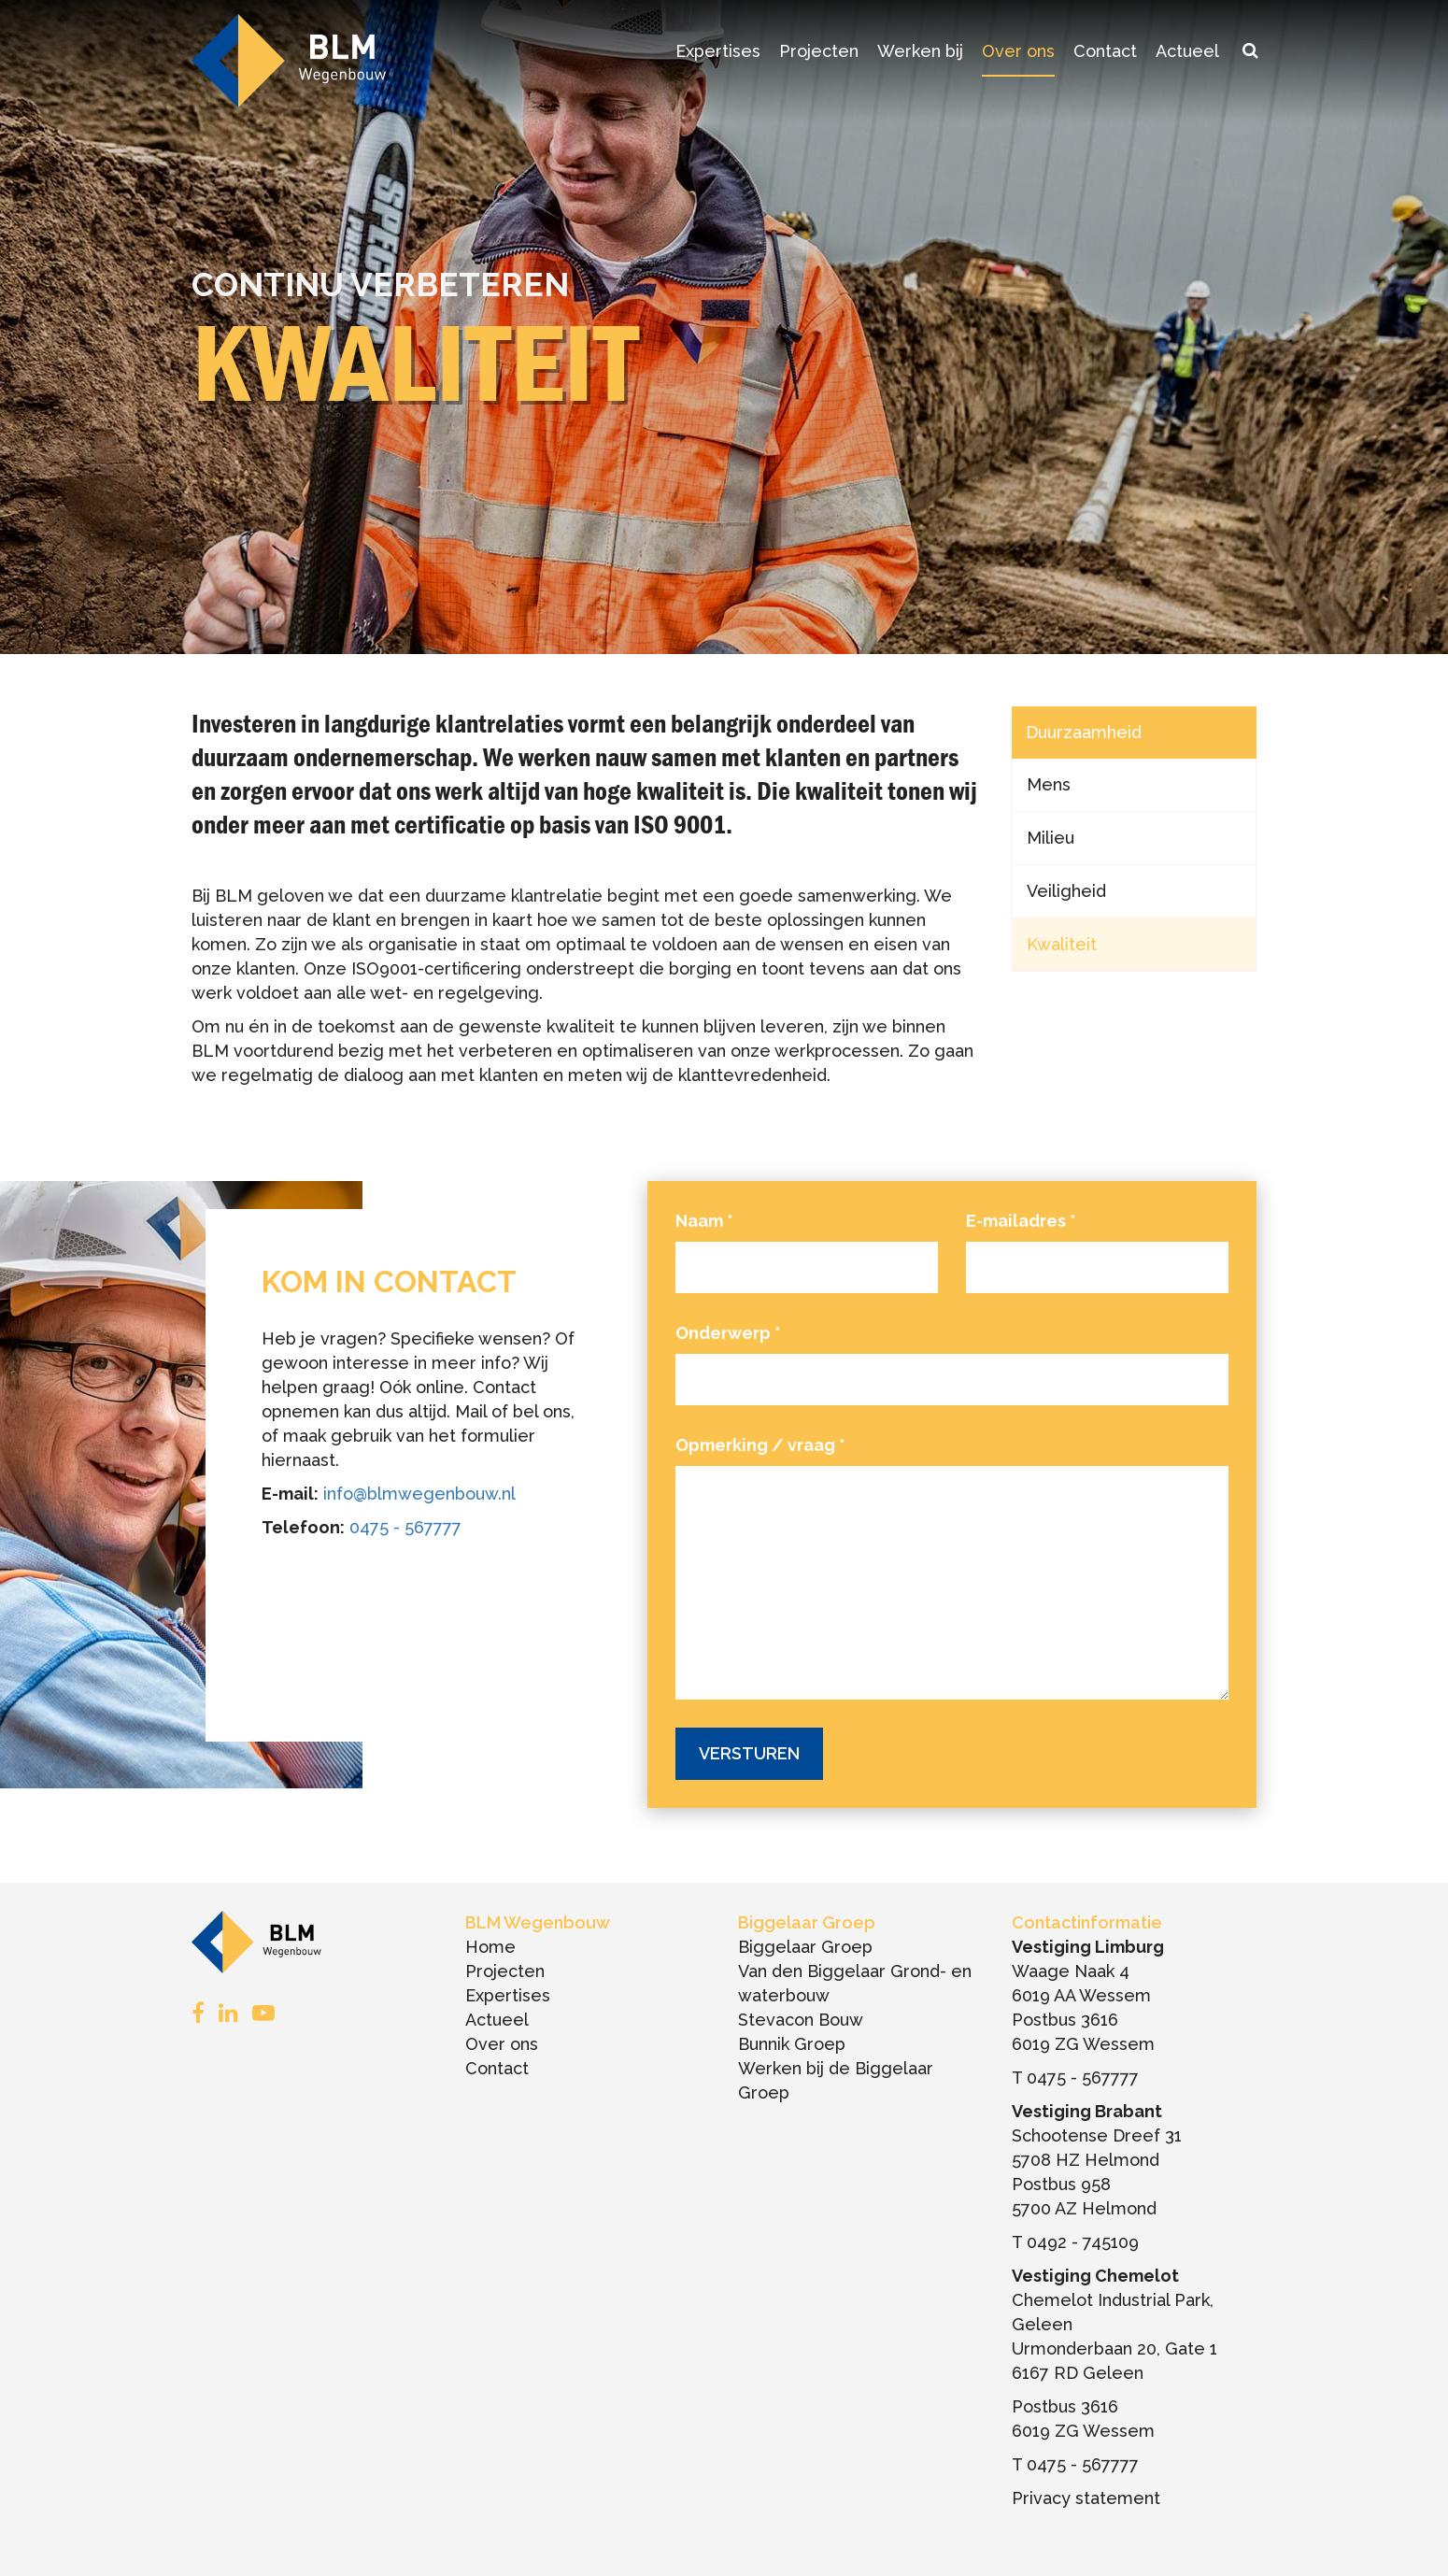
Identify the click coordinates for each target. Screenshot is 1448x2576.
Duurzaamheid (1084, 732)
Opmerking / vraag (760, 1445)
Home (490, 1947)
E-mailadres (1021, 1221)
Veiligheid (1066, 891)
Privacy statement (1086, 2498)
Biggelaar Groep (805, 1947)
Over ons (1018, 51)
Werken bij (920, 51)
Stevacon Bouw (800, 2019)
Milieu (1050, 837)
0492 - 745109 (1083, 2242)
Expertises (717, 51)
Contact (1105, 51)
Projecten (819, 51)
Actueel (1187, 51)
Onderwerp (728, 1333)
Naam (704, 1221)
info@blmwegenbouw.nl (419, 1493)
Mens (1049, 784)
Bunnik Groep (791, 2044)
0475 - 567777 (405, 1527)
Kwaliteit (1062, 944)
